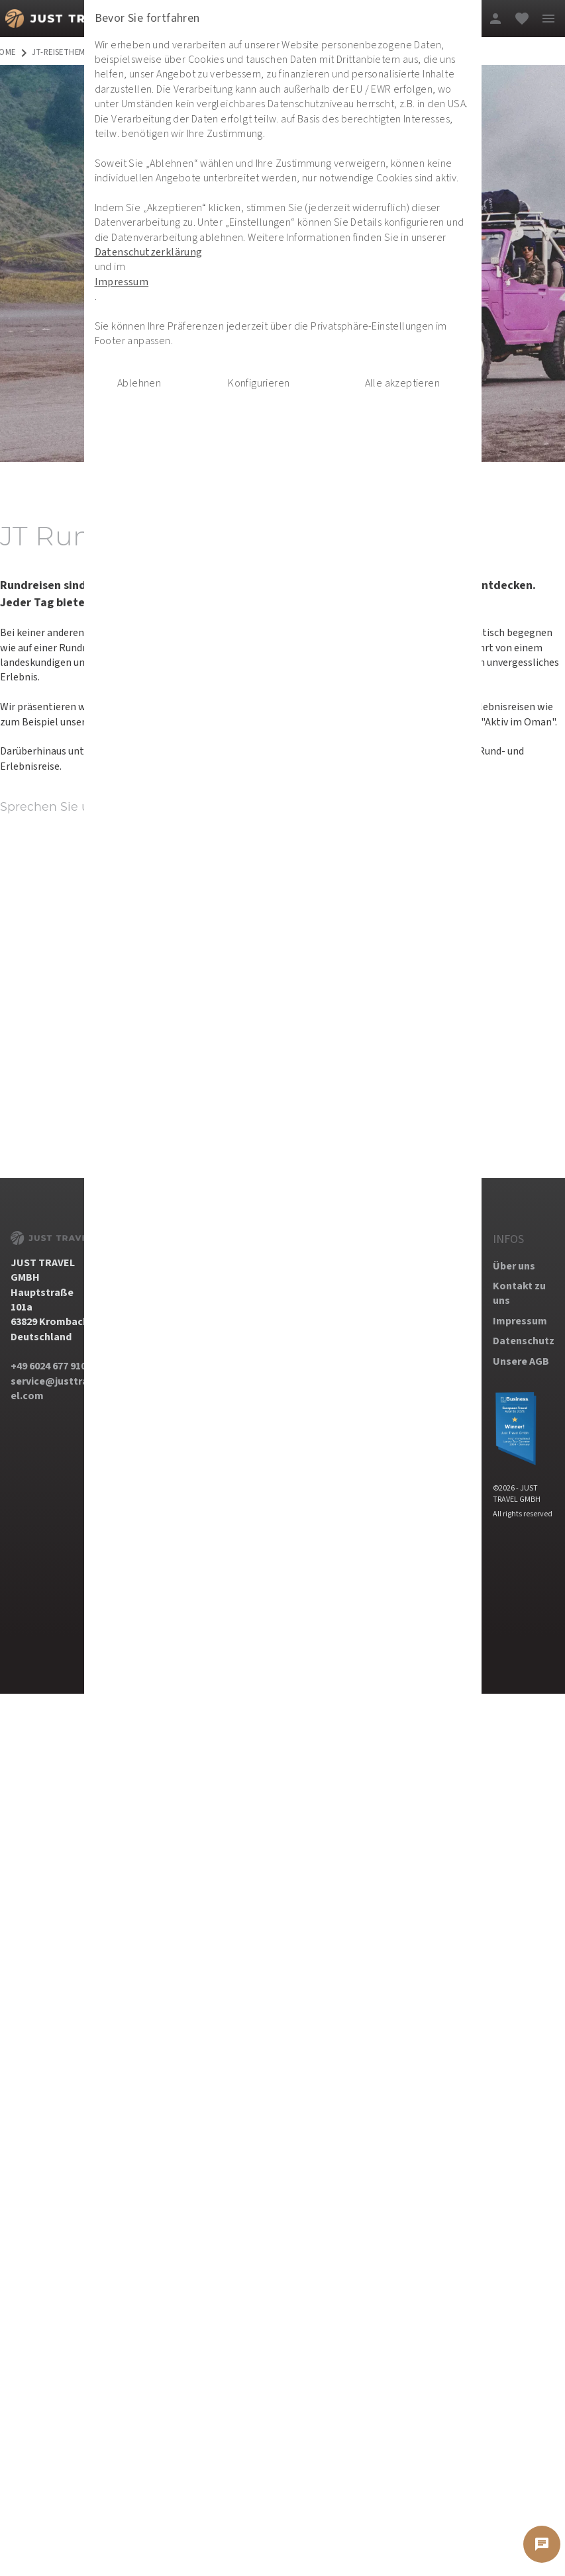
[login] (495, 18)
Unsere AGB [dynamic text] (521, 1361)
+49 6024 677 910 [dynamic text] (48, 1366)
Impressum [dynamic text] (520, 1321)
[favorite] (522, 18)
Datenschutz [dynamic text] (523, 1341)
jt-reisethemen (63, 52)
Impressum (128, 323)
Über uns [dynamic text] (514, 1266)
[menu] (548, 18)
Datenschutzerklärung (153, 294)
